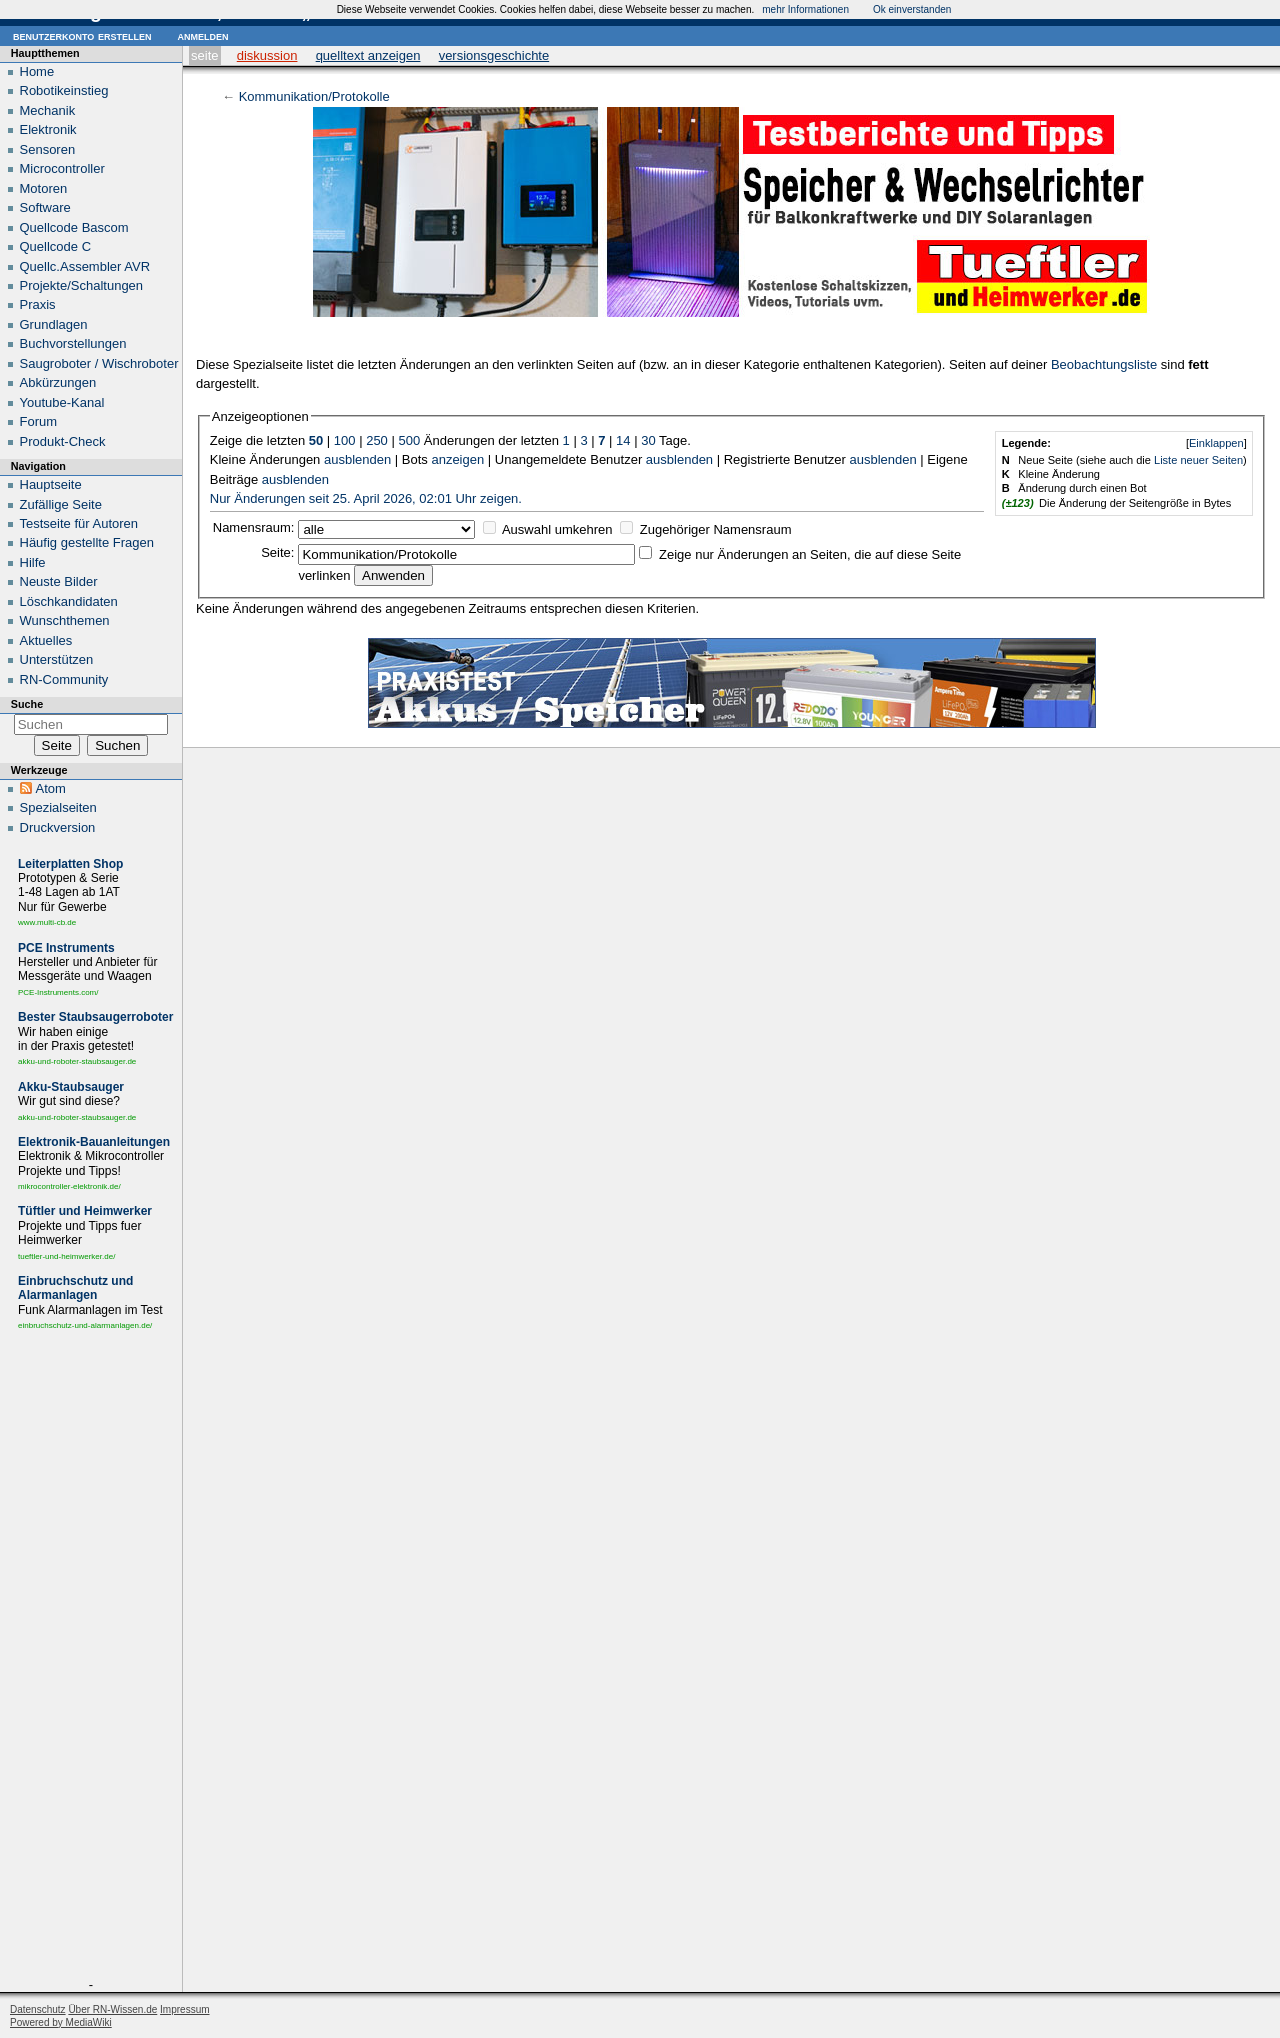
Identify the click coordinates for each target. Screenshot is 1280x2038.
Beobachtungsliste (1104, 364)
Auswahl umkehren (557, 529)
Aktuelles (46, 640)
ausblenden (357, 459)
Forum (39, 421)
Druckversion (58, 827)
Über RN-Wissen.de (112, 2009)
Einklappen (1216, 443)
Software (45, 207)
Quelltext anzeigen (368, 55)
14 (623, 440)
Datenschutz (38, 2009)
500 (409, 440)
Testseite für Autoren (79, 523)
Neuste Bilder (59, 581)
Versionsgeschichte (494, 55)
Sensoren (48, 149)
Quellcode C (56, 246)
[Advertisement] (91, 1659)
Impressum (184, 2009)
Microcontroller (62, 168)
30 (648, 440)
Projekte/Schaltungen (82, 285)
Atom (51, 788)
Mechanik (48, 110)
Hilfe (33, 562)
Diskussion (267, 55)
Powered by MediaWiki (61, 2022)
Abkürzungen (58, 382)
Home (37, 71)
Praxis (38, 304)
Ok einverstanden (912, 9)
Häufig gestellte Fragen (87, 542)
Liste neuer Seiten (1198, 460)
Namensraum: (254, 527)
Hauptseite (51, 484)
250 (377, 440)
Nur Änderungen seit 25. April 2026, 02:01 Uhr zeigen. (366, 498)
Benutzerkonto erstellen (82, 35)
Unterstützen (57, 659)
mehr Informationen (805, 9)
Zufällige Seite (61, 504)
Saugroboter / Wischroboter (99, 363)
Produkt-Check (63, 441)
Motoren (44, 188)
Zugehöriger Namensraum (716, 529)
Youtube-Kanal (62, 402)
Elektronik (48, 129)
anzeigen (457, 459)
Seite (204, 55)
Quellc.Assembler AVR (85, 266)
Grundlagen (54, 324)
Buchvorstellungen (73, 343)
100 (345, 440)
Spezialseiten (58, 807)
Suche (27, 704)
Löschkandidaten (69, 601)
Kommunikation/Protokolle (314, 96)
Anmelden (202, 35)
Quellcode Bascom (74, 227)
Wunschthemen (65, 620)
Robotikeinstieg (64, 90)
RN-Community (64, 679)
